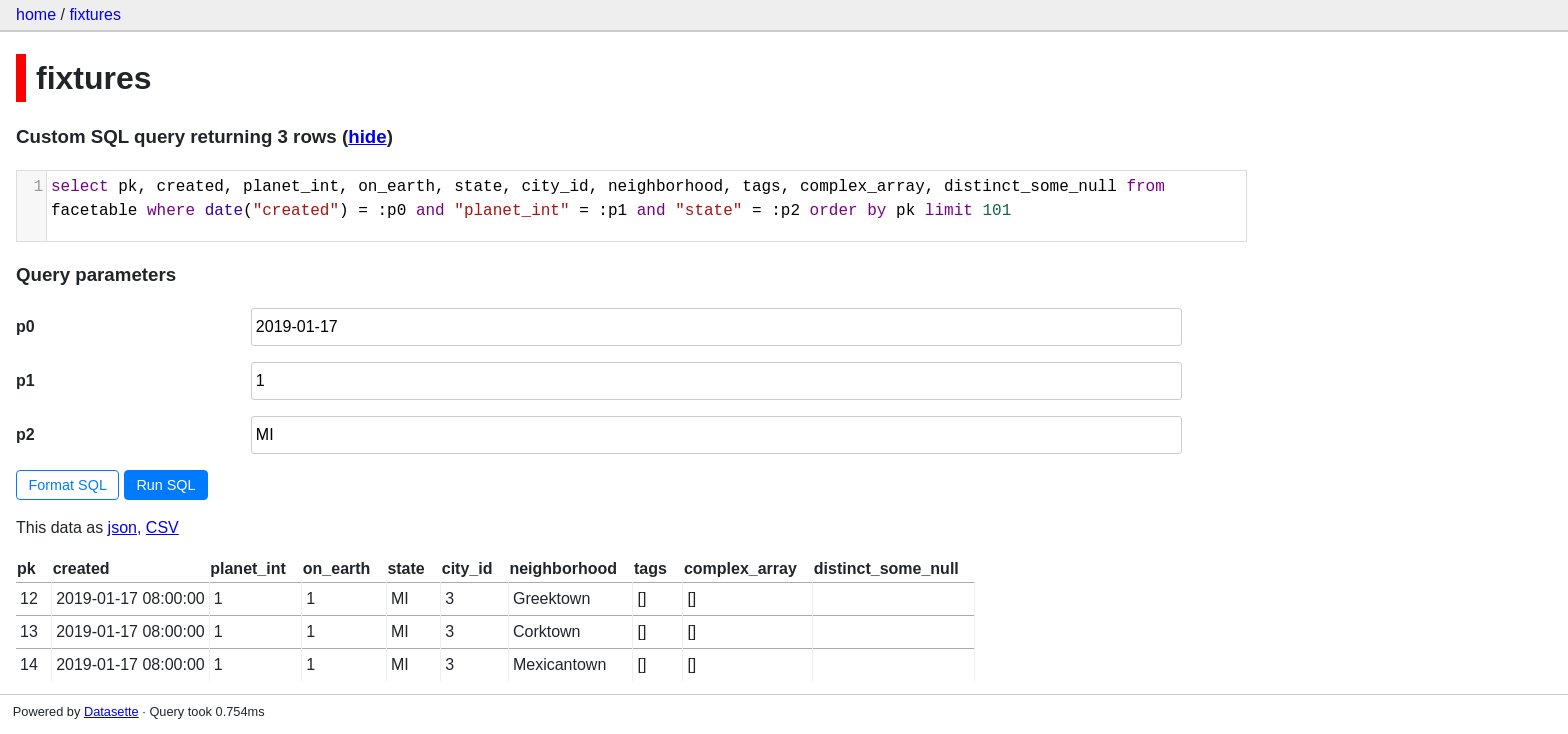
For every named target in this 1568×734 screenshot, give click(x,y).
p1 (25, 380)
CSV (162, 527)
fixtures (95, 14)
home (36, 14)
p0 (25, 326)
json (122, 527)
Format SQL (68, 485)
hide (367, 136)
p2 (25, 434)
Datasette (111, 711)
